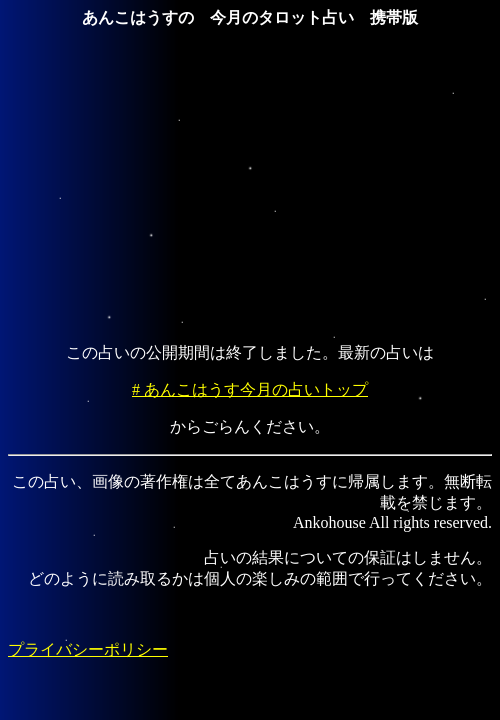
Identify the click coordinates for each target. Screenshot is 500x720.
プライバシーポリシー (88, 649)
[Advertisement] (254, 187)
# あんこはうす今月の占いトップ (250, 389)
